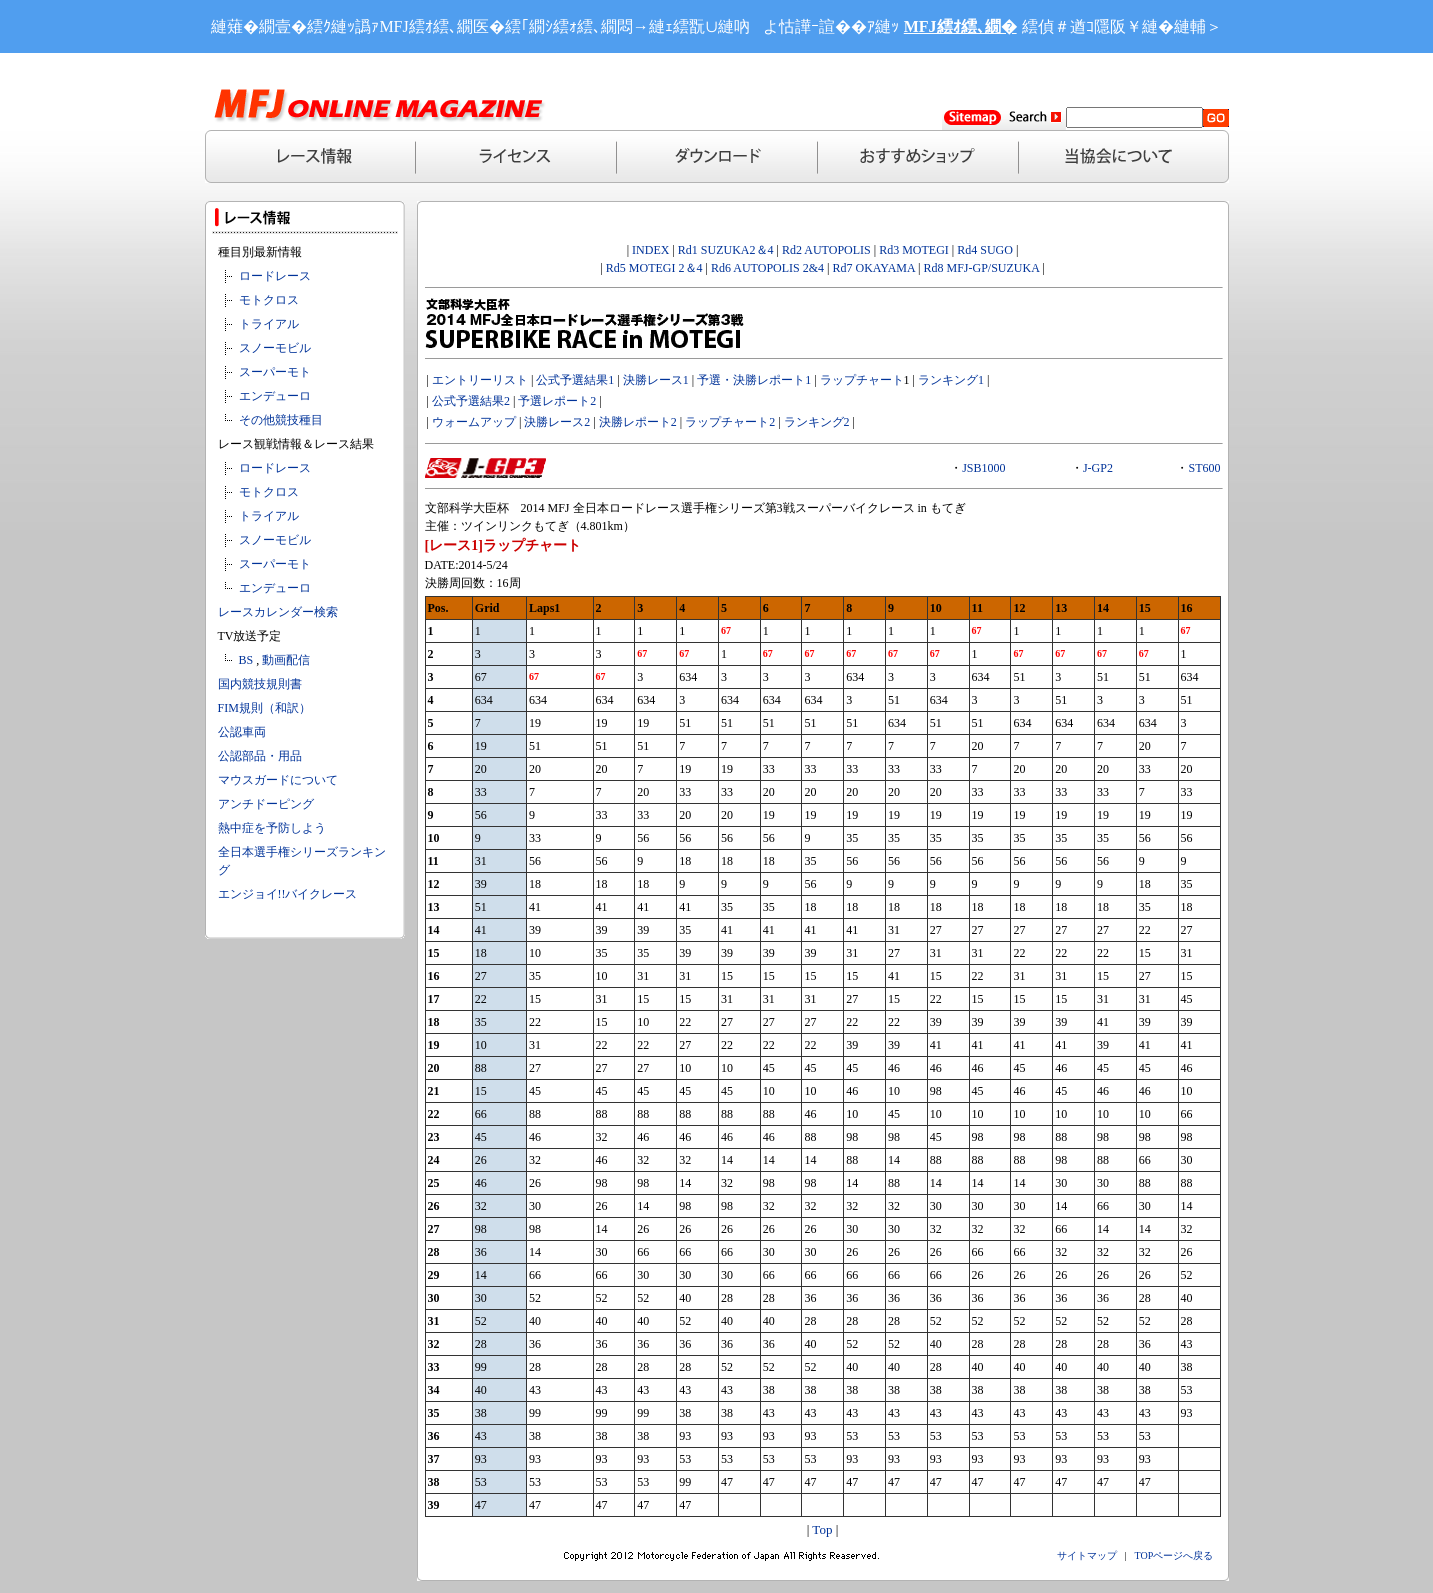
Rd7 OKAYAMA (873, 268)
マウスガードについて (278, 780)
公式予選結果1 (575, 380)
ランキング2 (817, 422)
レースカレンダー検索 (278, 612)
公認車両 (242, 732)
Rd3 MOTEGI (914, 250)
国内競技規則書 (260, 684)
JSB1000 (983, 468)
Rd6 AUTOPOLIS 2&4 (767, 268)
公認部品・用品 (260, 756)
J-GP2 (1098, 468)
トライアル (269, 324)
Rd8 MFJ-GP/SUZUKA (981, 268)
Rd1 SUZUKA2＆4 (726, 250)
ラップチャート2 (730, 422)
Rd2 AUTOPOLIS (825, 250)
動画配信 (286, 660)
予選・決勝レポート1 (754, 380)
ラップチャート (862, 380)
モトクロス (269, 300)
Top (822, 1529)
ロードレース (275, 276)
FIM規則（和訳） (264, 708)
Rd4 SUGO (985, 250)
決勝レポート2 (638, 422)
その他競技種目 (281, 420)
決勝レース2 (557, 422)
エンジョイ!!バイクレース (288, 894)
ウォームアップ (474, 422)
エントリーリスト (480, 380)
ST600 (1204, 468)
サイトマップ (1087, 1555)
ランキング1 (951, 380)
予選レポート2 (557, 401)
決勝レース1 (656, 380)
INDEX (650, 250)
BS (246, 660)
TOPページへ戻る (1174, 1555)
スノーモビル (275, 348)
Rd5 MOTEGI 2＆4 (654, 268)
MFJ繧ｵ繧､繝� (960, 26)
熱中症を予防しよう (272, 828)
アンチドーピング (266, 804)
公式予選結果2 (471, 401)
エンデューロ (275, 396)
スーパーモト (275, 372)
